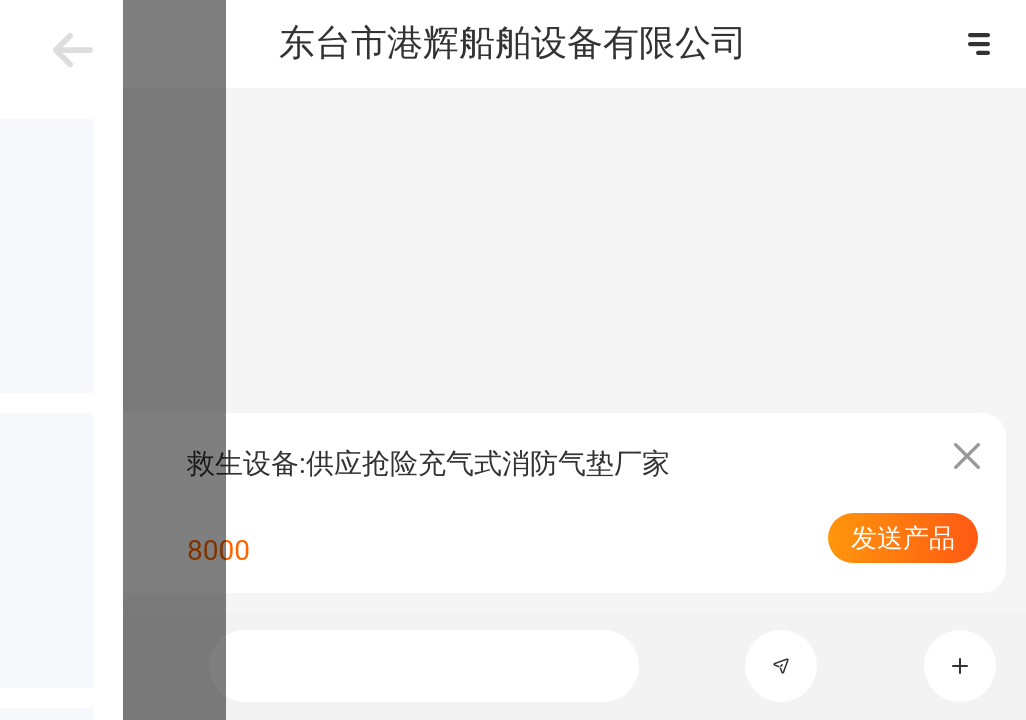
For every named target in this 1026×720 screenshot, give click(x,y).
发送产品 (903, 538)
